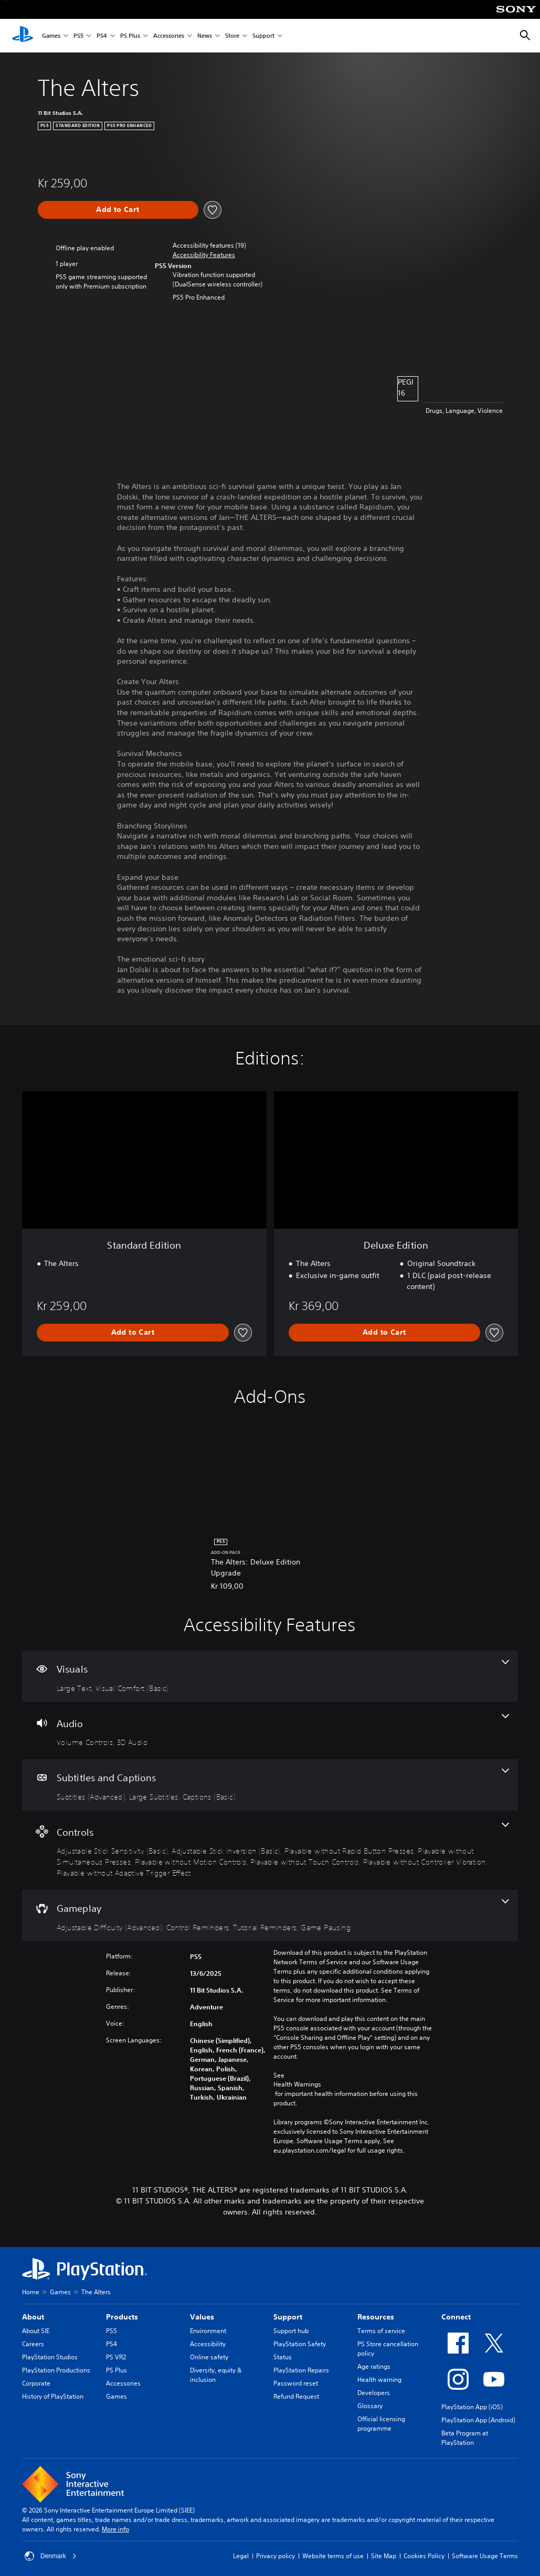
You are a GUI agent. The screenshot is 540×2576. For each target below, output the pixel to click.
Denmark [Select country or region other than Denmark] (50, 2556)
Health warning (379, 2379)
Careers (33, 2343)
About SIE (35, 2330)
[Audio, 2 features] (270, 1731)
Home (30, 2291)
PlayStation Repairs (301, 2370)
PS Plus (130, 36)
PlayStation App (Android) (478, 2419)
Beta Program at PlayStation (464, 2438)
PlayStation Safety (299, 2343)
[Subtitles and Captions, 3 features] (270, 1785)
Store (232, 36)
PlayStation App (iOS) (472, 2406)
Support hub (291, 2330)
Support (263, 36)
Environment (208, 2330)
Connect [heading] (456, 2317)
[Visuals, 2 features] (270, 1676)
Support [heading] (287, 2317)
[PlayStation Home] (22, 36)
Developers (373, 2392)
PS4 (102, 36)
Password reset (295, 2383)
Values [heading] (202, 2317)
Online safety (209, 2357)
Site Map (383, 2555)
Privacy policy (275, 2555)
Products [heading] (122, 2317)
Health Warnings (297, 2084)
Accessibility (208, 2343)
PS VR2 (116, 2357)
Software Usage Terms (485, 2555)
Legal (241, 2555)
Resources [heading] (375, 2317)
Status (282, 2357)
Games (51, 36)
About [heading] (33, 2317)
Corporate (36, 2383)
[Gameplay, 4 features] (270, 1915)
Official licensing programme (381, 2423)
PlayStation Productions (56, 2370)
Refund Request (296, 2396)
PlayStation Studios (50, 2357)
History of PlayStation (52, 2396)
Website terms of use (333, 2555)
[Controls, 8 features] (270, 1850)
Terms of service (381, 2330)
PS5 (78, 36)
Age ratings (373, 2366)
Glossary (370, 2405)
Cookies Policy (424, 2555)
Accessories (168, 36)
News (204, 36)
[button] (204, 255)
